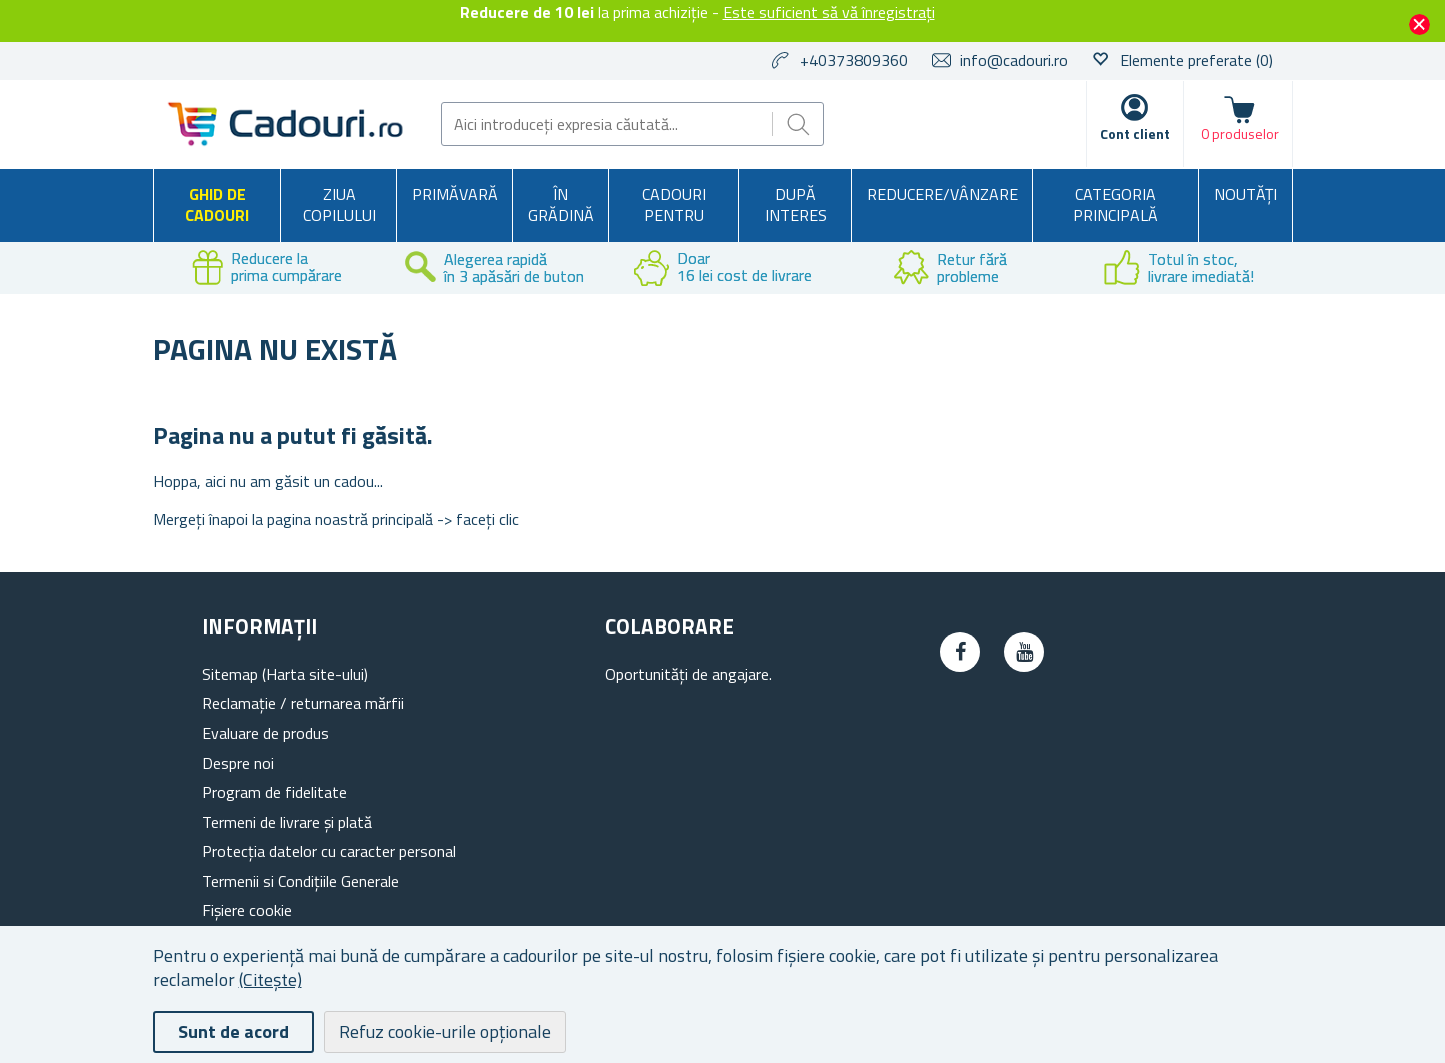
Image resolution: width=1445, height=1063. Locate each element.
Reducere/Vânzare (942, 194)
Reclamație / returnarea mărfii (303, 703)
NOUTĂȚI (1245, 194)
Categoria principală (1115, 205)
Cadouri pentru (674, 205)
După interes (796, 205)
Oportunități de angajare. (688, 674)
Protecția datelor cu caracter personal (329, 851)
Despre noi (238, 763)
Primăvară (455, 194)
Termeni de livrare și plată (287, 822)
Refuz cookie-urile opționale (445, 1031)
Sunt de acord (233, 1031)
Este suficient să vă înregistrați (829, 12)
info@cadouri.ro (1014, 60)
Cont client (1135, 133)
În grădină (561, 205)
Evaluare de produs (265, 733)
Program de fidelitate (274, 792)
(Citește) (270, 979)
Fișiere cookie (247, 910)
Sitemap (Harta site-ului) (285, 674)
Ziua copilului (339, 205)
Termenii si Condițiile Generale (300, 881)
